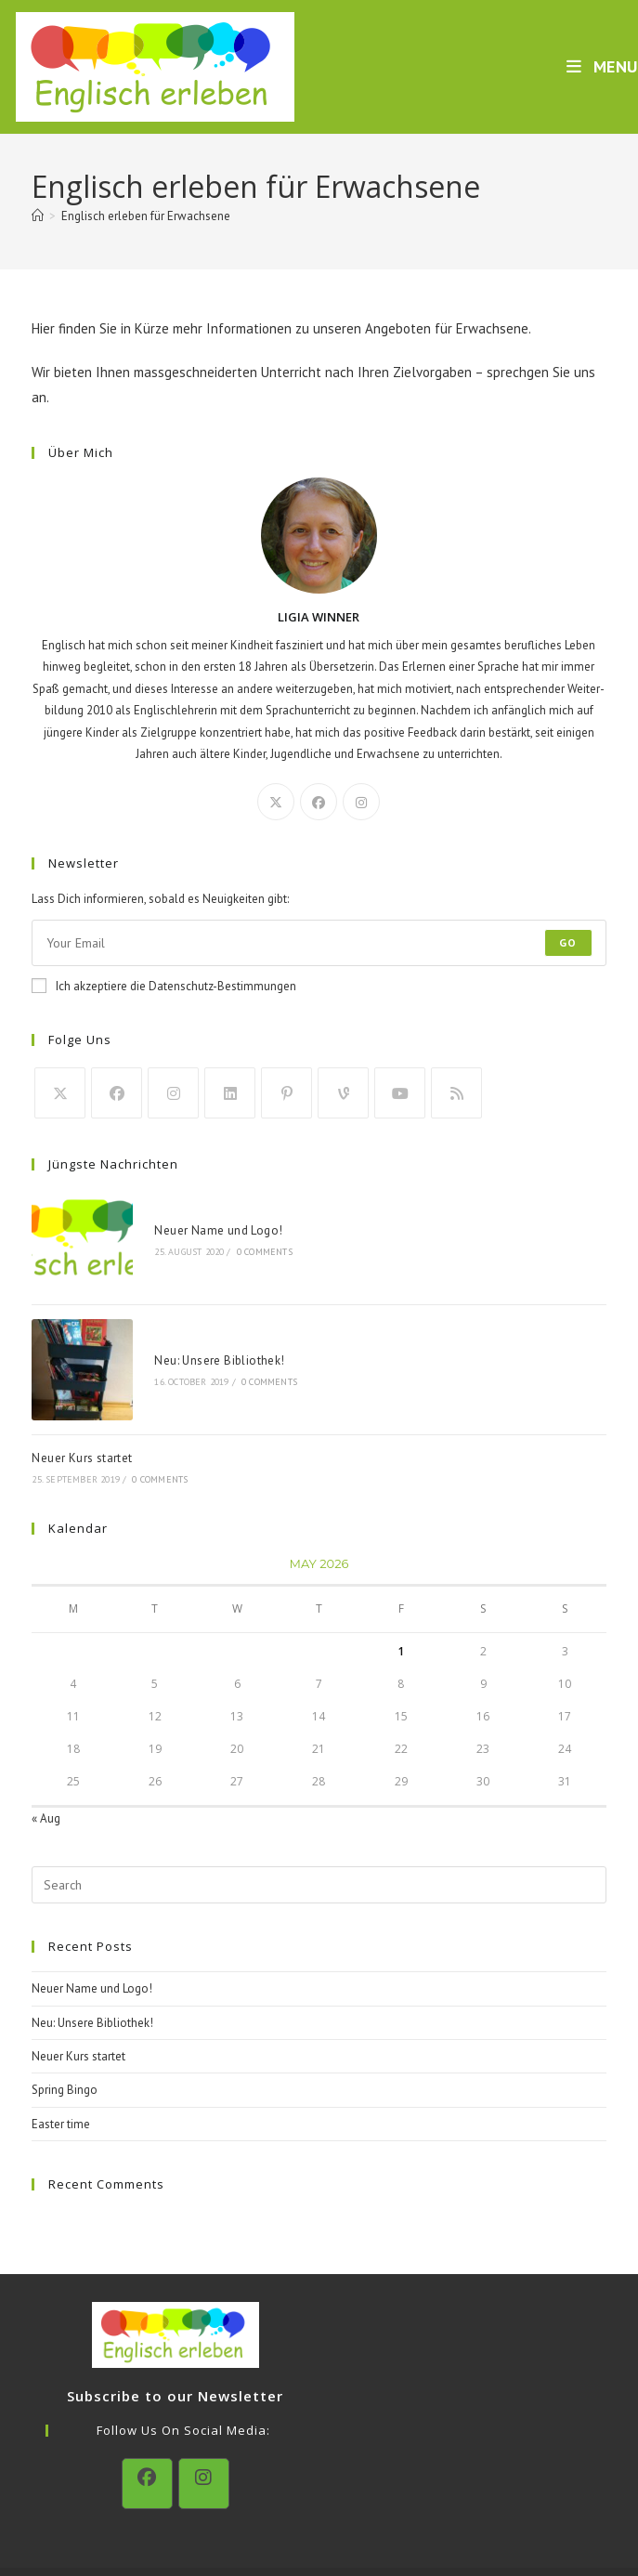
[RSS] (456, 1092)
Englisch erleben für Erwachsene (145, 216)
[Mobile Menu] (602, 66)
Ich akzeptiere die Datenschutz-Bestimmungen (164, 986)
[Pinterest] (286, 1092)
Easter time (61, 2066)
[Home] (38, 216)
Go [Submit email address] (568, 942)
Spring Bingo (65, 2033)
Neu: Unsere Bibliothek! (187, 1318)
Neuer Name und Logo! (186, 1216)
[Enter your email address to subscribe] (318, 943)
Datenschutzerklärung (309, 2530)
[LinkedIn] (229, 1092)
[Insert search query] (318, 1828)
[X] (275, 801)
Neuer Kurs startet (82, 1401)
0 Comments (232, 1238)
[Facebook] (318, 801)
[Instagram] (361, 801)
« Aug (46, 1761)
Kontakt (219, 2530)
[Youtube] (399, 1092)
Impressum (409, 2530)
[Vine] (343, 1092)
